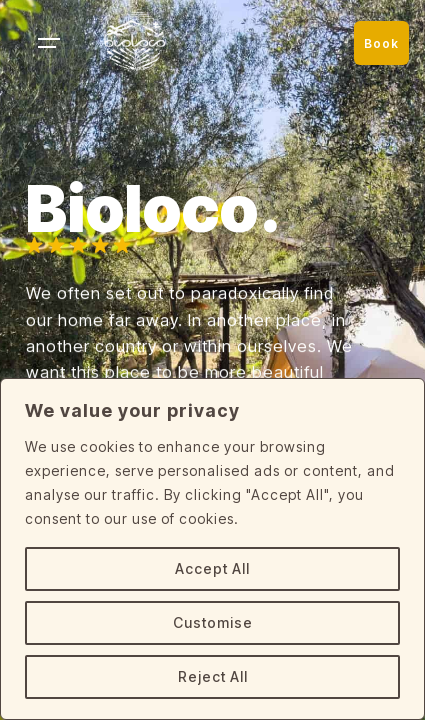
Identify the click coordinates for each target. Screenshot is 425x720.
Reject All (213, 676)
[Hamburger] (46, 43)
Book (381, 43)
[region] (212, 549)
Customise (213, 622)
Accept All (212, 568)
